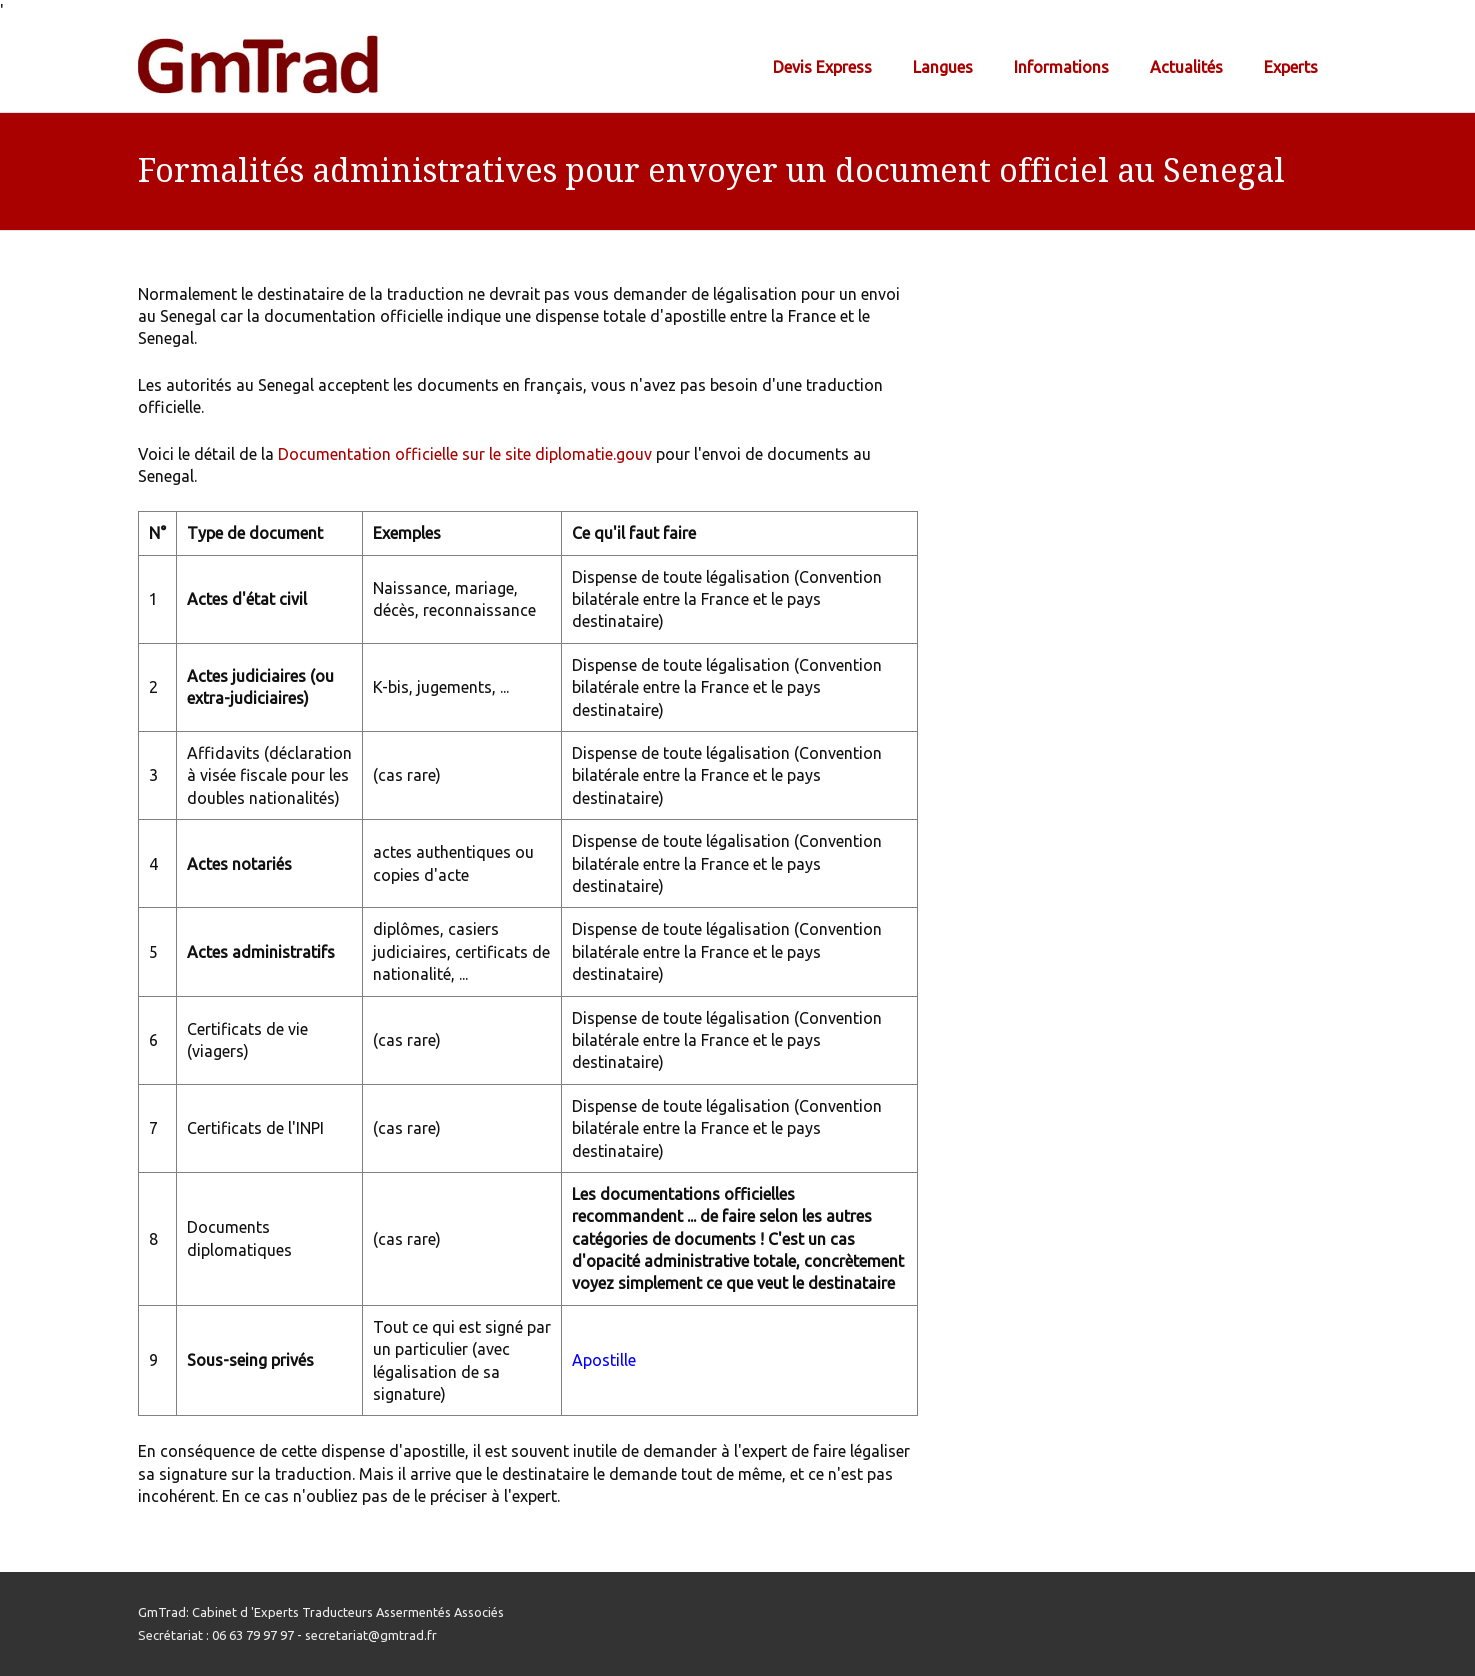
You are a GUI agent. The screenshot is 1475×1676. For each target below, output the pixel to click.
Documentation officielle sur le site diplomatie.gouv (465, 454)
